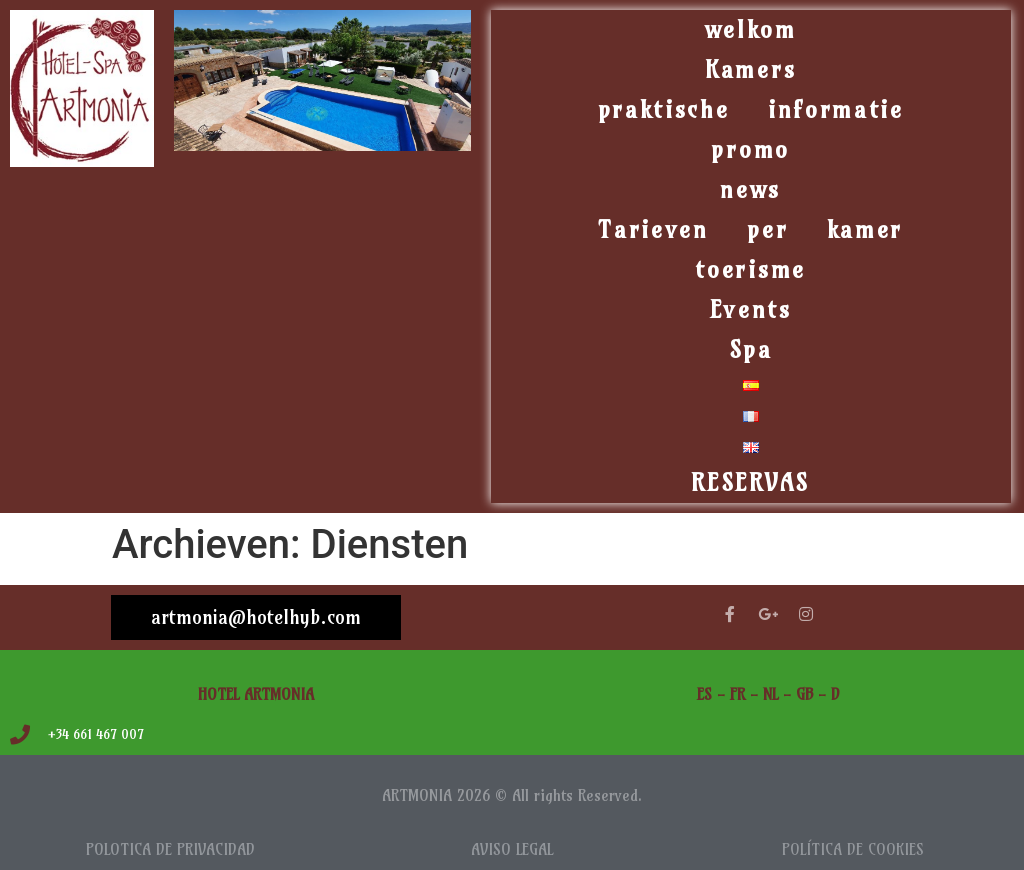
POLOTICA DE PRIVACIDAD (170, 849)
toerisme (750, 269)
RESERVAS (750, 482)
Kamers (750, 69)
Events (751, 309)
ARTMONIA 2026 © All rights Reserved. (512, 795)
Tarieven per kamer (750, 229)
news (750, 189)
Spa (751, 349)
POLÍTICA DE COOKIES (853, 849)
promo (750, 149)
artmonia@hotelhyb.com (256, 617)
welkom (751, 29)
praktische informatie (751, 109)
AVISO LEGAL (512, 849)
